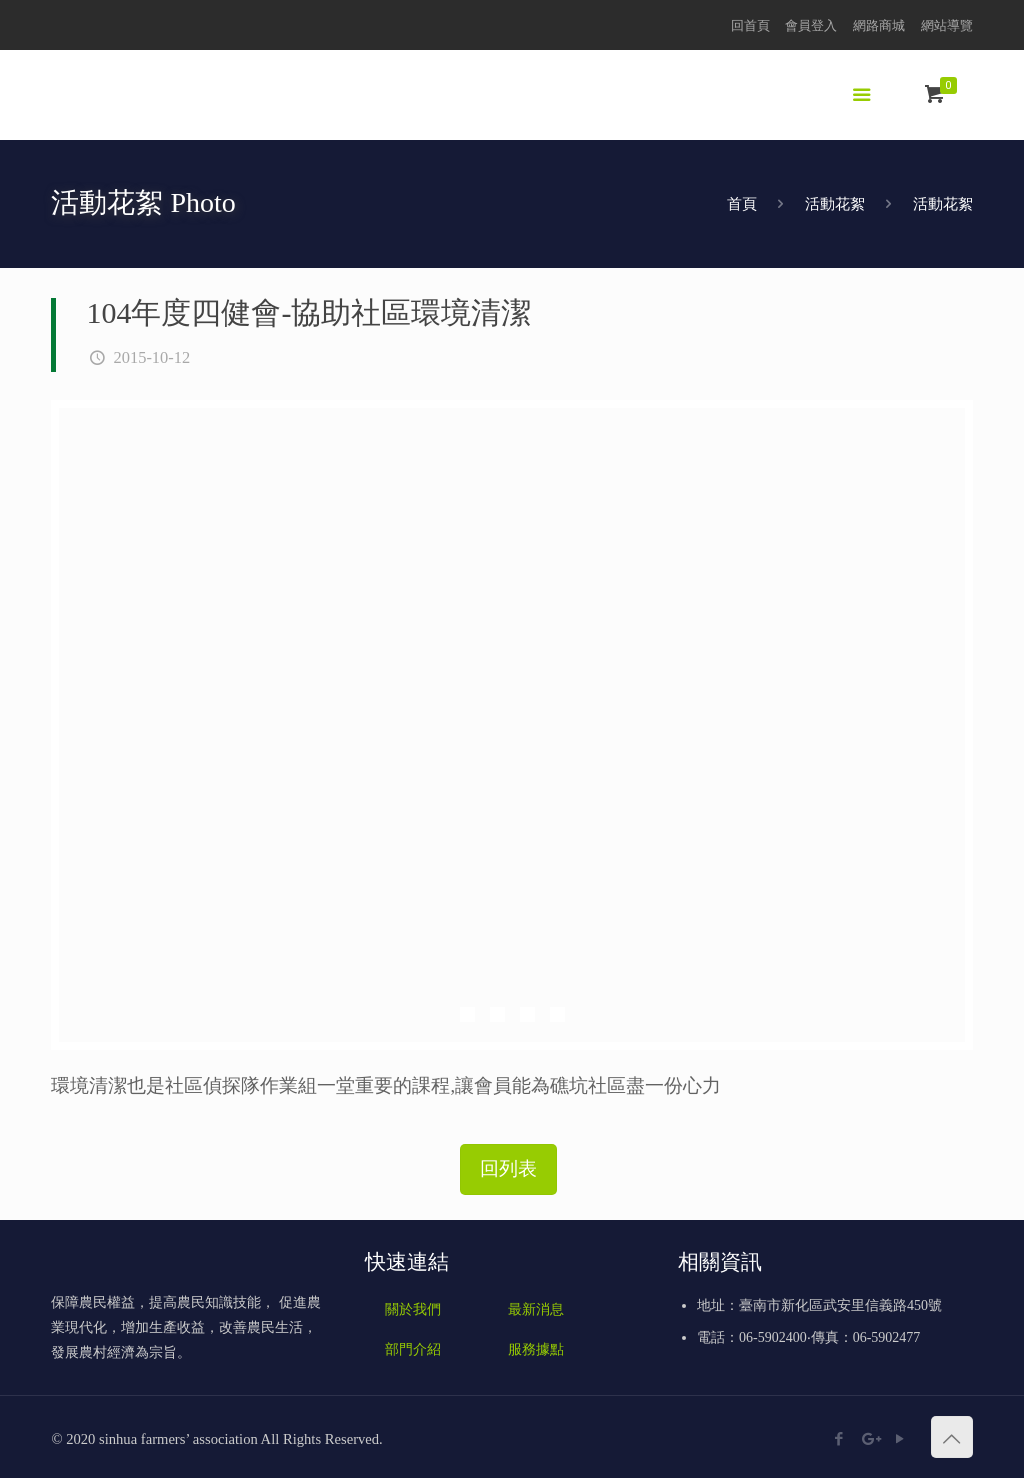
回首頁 (750, 25)
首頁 (742, 204)
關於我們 (413, 1309)
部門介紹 (413, 1349)
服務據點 (536, 1349)
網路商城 (879, 25)
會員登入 (811, 25)
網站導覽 (947, 25)
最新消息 (536, 1309)
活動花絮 (835, 204)
